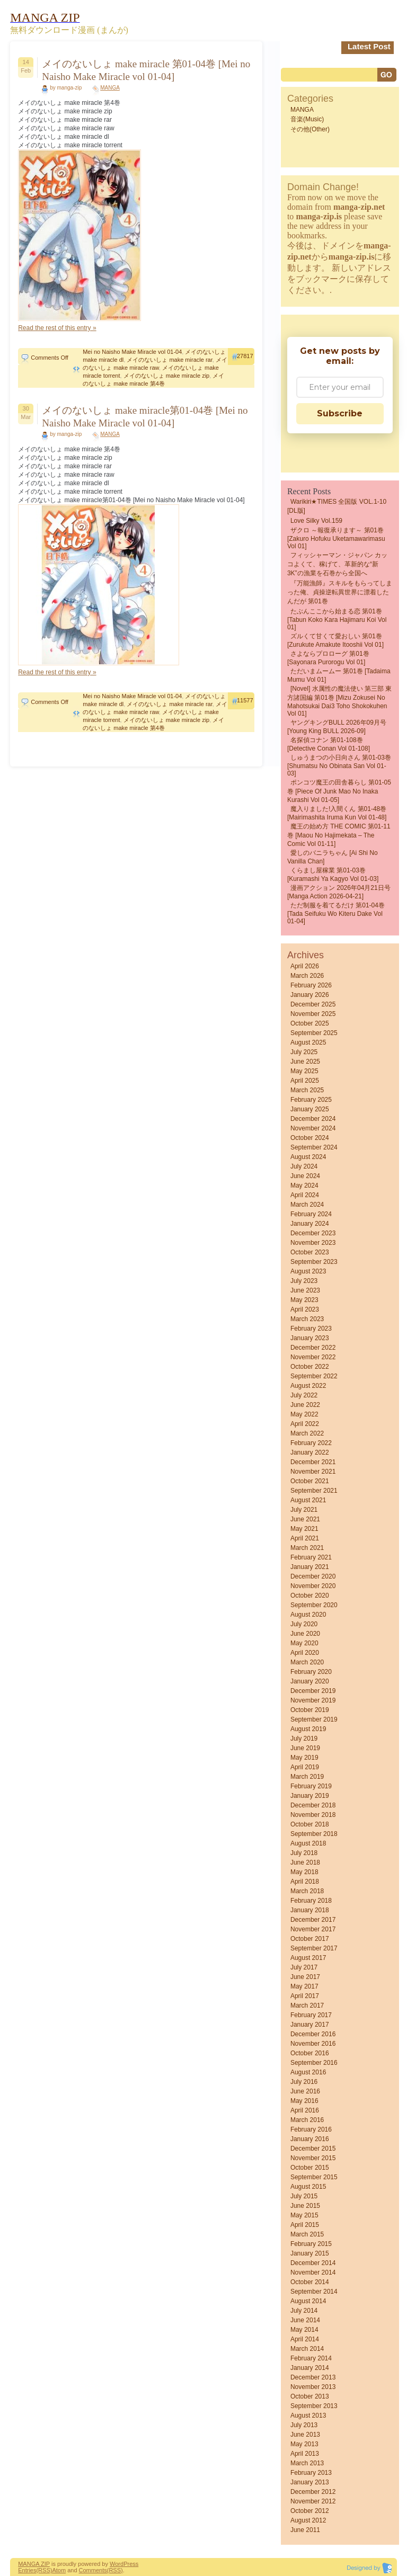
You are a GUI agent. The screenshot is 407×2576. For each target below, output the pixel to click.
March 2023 (307, 1319)
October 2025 (309, 1023)
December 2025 (312, 1004)
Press (130, 2564)
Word (116, 2564)
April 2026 (304, 966)
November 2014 (312, 2272)
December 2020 (312, 1576)
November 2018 (312, 1815)
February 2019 (311, 1786)
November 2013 (312, 2387)
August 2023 (308, 1271)
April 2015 (304, 2225)
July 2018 (303, 1853)
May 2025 (304, 1071)
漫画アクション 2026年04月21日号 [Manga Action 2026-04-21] (339, 892)
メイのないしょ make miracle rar (169, 359)
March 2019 (307, 1776)
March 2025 (307, 1090)
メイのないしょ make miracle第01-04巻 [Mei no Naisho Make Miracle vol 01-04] (144, 417)
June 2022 (305, 1405)
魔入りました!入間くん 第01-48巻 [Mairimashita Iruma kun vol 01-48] (336, 813)
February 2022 (311, 1443)
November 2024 (312, 1128)
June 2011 (305, 2530)
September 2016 (314, 2062)
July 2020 (303, 1624)
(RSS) (44, 2570)
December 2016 (312, 2034)
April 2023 (304, 1309)
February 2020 (311, 1671)
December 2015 (312, 2148)
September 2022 (314, 1376)
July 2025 (303, 1052)
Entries (27, 2570)
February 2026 (311, 985)
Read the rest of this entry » (57, 328)
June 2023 (305, 1290)
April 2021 (304, 1538)
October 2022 (309, 1366)
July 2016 (303, 2081)
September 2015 (314, 2177)
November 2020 (312, 1586)
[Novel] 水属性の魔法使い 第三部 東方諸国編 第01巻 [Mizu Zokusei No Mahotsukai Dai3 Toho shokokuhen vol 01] (339, 701)
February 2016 (311, 2129)
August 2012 (308, 2520)
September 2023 (314, 1261)
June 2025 (305, 1061)
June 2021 (305, 1519)
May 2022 (304, 1414)
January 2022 (309, 1452)
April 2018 (304, 1881)
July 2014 (303, 2310)
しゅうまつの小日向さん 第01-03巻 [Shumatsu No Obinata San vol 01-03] (339, 765)
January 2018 (309, 1910)
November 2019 (312, 1700)
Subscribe (339, 413)
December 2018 (312, 1805)
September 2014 (314, 2291)
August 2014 (308, 2301)
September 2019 (314, 1719)
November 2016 (312, 2043)
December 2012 (312, 2491)
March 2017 (307, 2005)
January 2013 (309, 2482)
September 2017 (314, 1948)
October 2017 (309, 1938)
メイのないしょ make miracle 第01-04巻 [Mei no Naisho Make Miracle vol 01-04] (146, 70)
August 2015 (308, 2186)
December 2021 (312, 1462)
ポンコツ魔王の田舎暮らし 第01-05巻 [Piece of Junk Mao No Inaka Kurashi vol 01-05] (339, 791)
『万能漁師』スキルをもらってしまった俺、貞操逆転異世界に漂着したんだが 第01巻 (339, 592)
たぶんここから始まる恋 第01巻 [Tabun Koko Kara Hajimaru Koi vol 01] (336, 619)
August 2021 (308, 1500)
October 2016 (309, 2053)
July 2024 (303, 1166)
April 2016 (304, 2110)
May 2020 (304, 1643)
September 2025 (314, 1033)
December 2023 (312, 1233)
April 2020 (304, 1652)
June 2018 (305, 1862)
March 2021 (307, 1548)
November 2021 (312, 1471)
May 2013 (304, 2444)
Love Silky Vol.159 (316, 520)
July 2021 (303, 1509)
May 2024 (304, 1185)
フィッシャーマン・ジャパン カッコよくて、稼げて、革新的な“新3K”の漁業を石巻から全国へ (337, 564)
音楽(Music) (307, 119)
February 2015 (311, 2244)
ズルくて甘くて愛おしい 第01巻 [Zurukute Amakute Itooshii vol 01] (335, 640)
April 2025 (304, 1080)
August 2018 (308, 1843)
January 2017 (309, 2024)
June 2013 (305, 2434)
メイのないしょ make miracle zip (166, 375)
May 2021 (304, 1528)
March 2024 (307, 1204)
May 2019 (304, 1757)
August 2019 (308, 1729)
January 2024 (309, 1223)
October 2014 (309, 2282)
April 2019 (304, 1767)
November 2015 (312, 2158)
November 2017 (312, 1929)
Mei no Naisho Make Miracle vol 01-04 (132, 352)
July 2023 (303, 1281)
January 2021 (309, 1567)
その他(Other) (310, 129)
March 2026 (307, 975)
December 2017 (312, 1919)
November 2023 (312, 1242)
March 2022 (307, 1433)
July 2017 (303, 1967)
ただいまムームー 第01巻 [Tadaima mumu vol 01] (339, 675)
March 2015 (307, 2234)
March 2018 (307, 1891)
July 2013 (303, 2425)
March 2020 (307, 1662)
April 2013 (304, 2453)
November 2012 (312, 2501)
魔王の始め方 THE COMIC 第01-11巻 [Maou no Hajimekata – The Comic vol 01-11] (339, 835)
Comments (93, 2570)
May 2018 (304, 1872)
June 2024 (305, 1176)
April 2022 (304, 1424)
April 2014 (304, 2339)
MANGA (110, 88)
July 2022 (303, 1395)
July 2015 (303, 2196)
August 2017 (308, 1958)
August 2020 (308, 1614)
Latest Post (369, 46)
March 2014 (307, 2348)
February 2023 (311, 1328)
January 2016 (309, 2139)
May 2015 (304, 2215)
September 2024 (314, 1147)
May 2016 (304, 2101)
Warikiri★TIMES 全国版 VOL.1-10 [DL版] (336, 506)
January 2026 (309, 995)
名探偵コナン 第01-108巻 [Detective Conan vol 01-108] (328, 744)
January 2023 (309, 1338)
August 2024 (308, 1157)
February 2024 (311, 1214)
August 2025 (308, 1042)
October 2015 (309, 2167)
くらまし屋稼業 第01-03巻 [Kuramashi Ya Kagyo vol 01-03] (332, 875)
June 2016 (305, 2091)
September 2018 (314, 1834)
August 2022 (308, 1385)
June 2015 (305, 2205)
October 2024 (309, 1138)
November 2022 (312, 1357)
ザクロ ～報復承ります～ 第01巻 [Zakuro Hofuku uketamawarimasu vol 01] (336, 538)
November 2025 (312, 1014)
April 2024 (304, 1195)
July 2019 (303, 1738)
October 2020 (309, 1595)
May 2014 (304, 2329)
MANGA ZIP (34, 2564)
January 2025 (309, 1109)
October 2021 (309, 1481)
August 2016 (308, 2072)
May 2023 (304, 1300)
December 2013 (312, 2377)
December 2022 (312, 1347)
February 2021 (311, 1557)
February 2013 (311, 2472)
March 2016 (307, 2120)
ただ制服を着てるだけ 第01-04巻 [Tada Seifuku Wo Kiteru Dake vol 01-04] (336, 913)
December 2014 (312, 2263)
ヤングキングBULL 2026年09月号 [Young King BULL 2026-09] (336, 727)
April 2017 (304, 1996)
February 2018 (311, 1900)
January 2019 (309, 1795)
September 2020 (314, 1605)
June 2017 (305, 1977)
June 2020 (305, 1633)
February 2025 (311, 1099)
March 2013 (307, 2463)
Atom (59, 2570)
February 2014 (311, 2358)
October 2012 (309, 2511)
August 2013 (308, 2415)
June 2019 (305, 1748)
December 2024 (312, 1118)
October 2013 (309, 2396)
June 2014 (305, 2320)
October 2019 (309, 1710)
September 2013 (314, 2406)
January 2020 (309, 1681)
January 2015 (309, 2253)
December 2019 (312, 1691)
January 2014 (309, 2368)
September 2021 (314, 1490)
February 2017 (311, 2015)
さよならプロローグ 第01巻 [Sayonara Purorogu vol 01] (328, 658)
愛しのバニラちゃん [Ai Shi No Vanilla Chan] (332, 857)
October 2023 (309, 1252)
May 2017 (304, 1986)
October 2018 (309, 1824)
